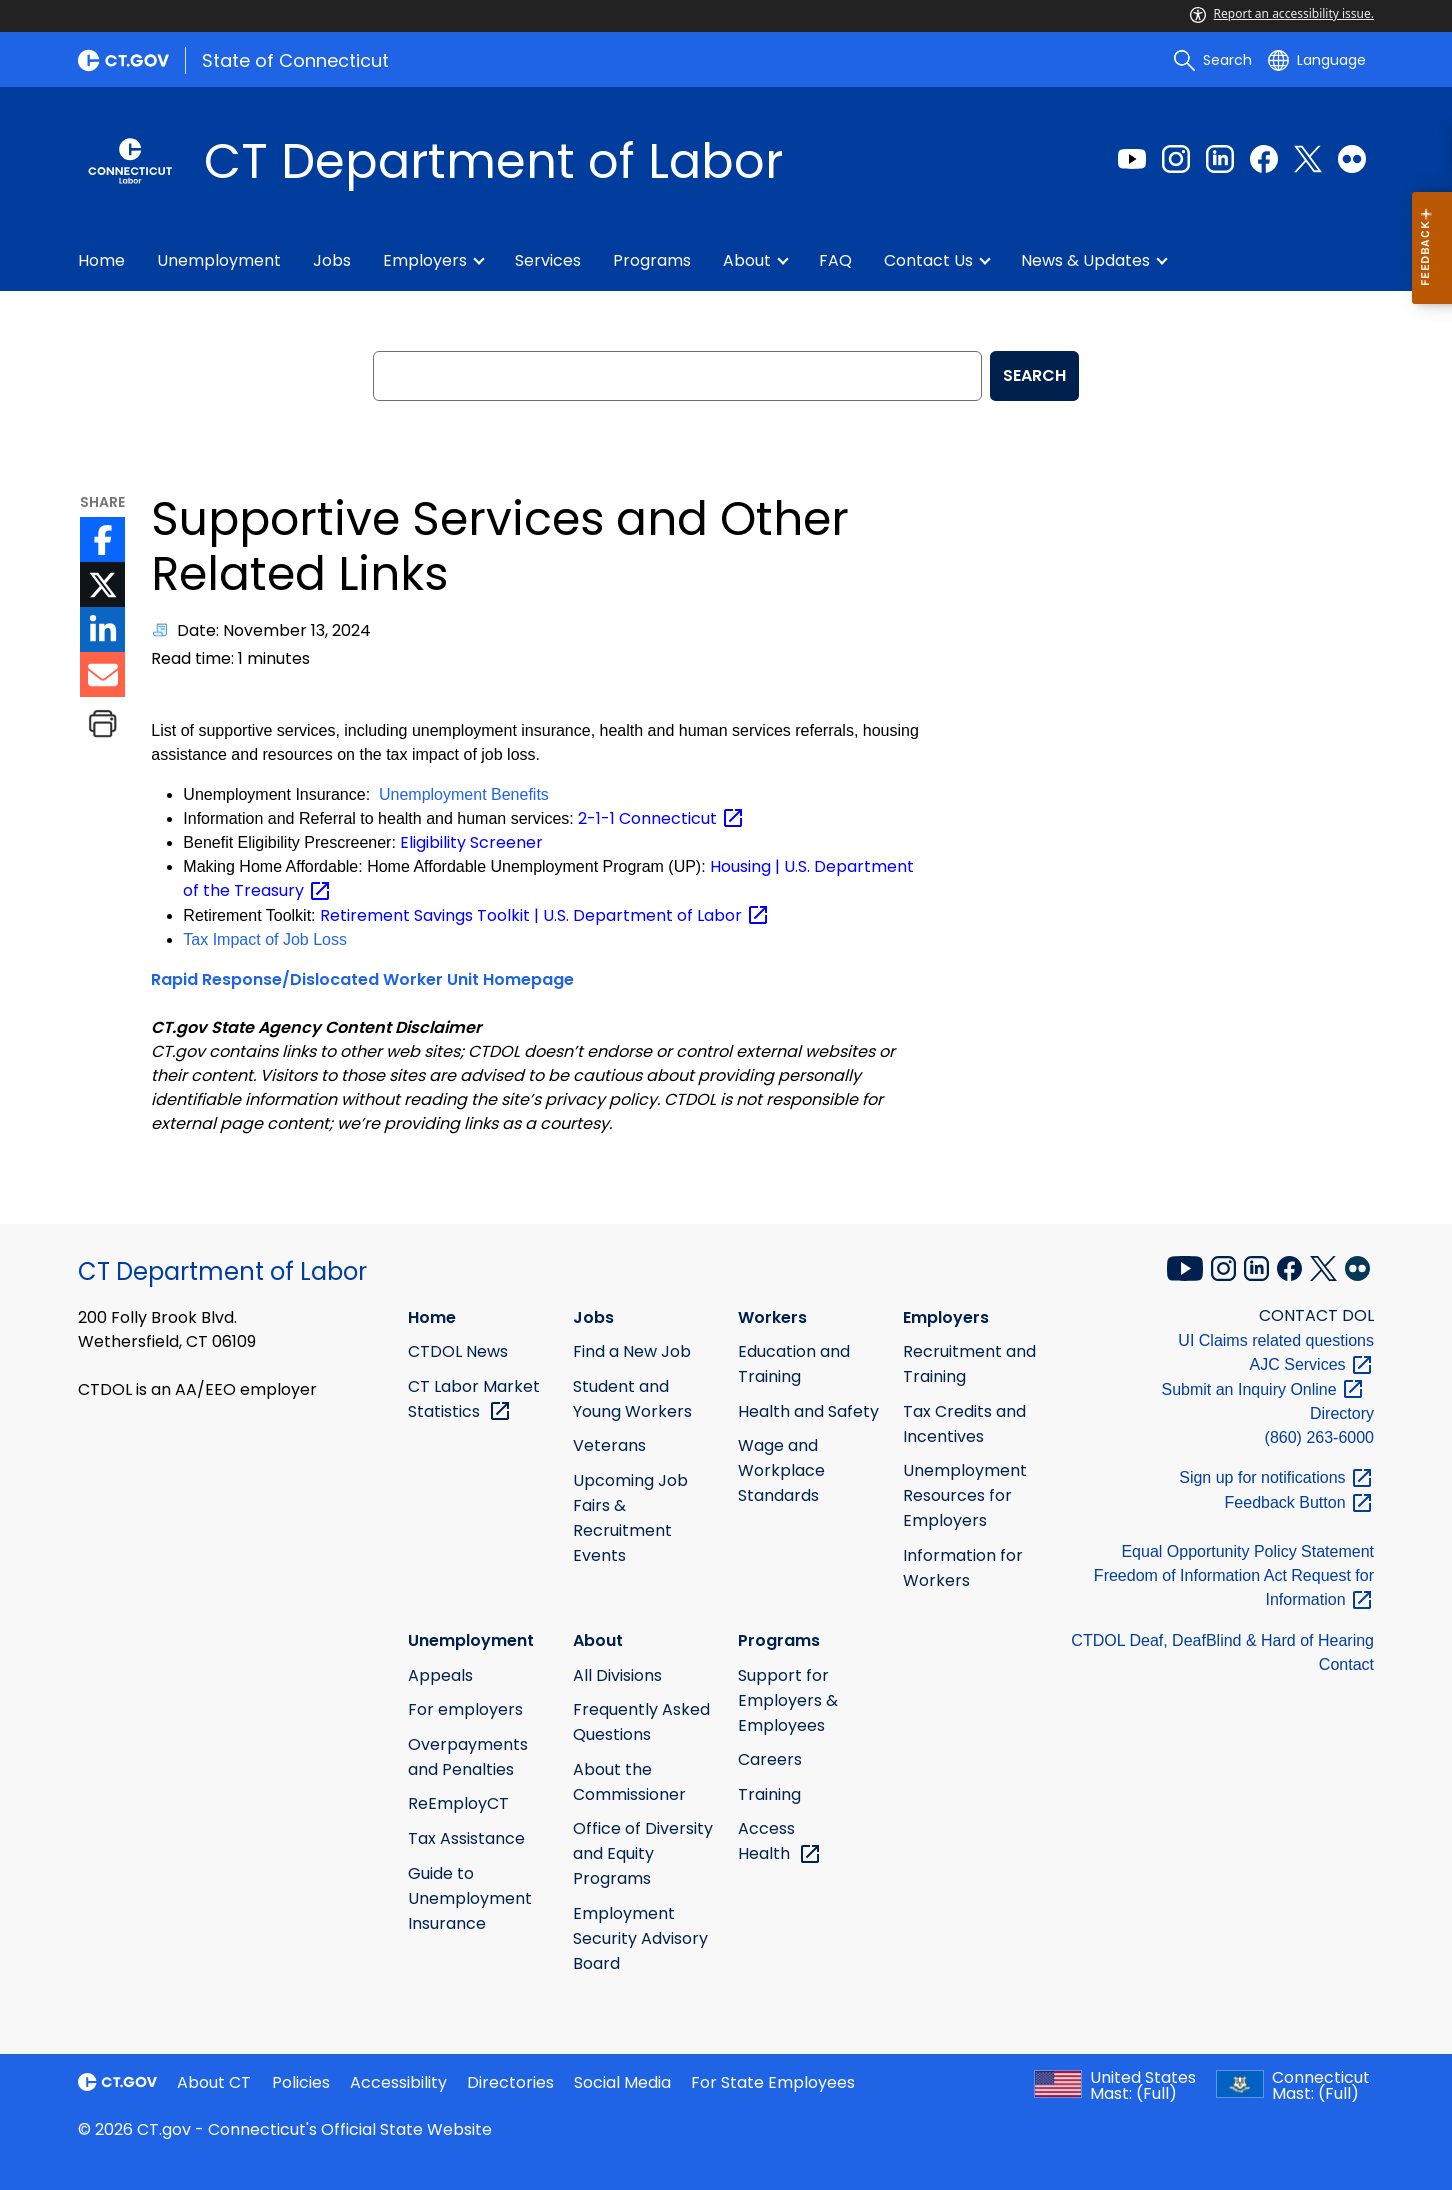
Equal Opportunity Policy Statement (1247, 1551)
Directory (1342, 1413)
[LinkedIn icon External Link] (102, 629)
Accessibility (398, 2082)
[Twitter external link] (1308, 159)
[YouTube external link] (1187, 1266)
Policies (301, 2082)
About (747, 260)
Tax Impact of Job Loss (265, 939)
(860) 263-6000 (1319, 1437)
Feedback (1299, 1502)
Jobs (332, 260)
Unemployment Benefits (464, 794)
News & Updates (1085, 260)
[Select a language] (1317, 60)
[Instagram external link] (1176, 159)
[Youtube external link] (1132, 159)
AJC (1312, 1364)
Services (548, 260)
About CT (214, 2082)
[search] (1213, 60)
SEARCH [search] (1034, 375)
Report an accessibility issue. (1282, 13)
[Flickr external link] (1352, 159)
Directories (510, 2082)
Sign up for (1276, 1477)
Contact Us (928, 260)
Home (101, 260)
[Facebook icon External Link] (102, 539)
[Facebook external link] (1264, 159)
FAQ (835, 260)
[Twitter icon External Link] (102, 584)
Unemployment (219, 260)
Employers (425, 260)
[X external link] (1325, 1266)
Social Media (622, 2082)
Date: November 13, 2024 (274, 630)
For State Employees (773, 2082)
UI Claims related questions (1276, 1340)
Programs (652, 260)
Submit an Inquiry (1263, 1389)
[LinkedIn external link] (1220, 159)
